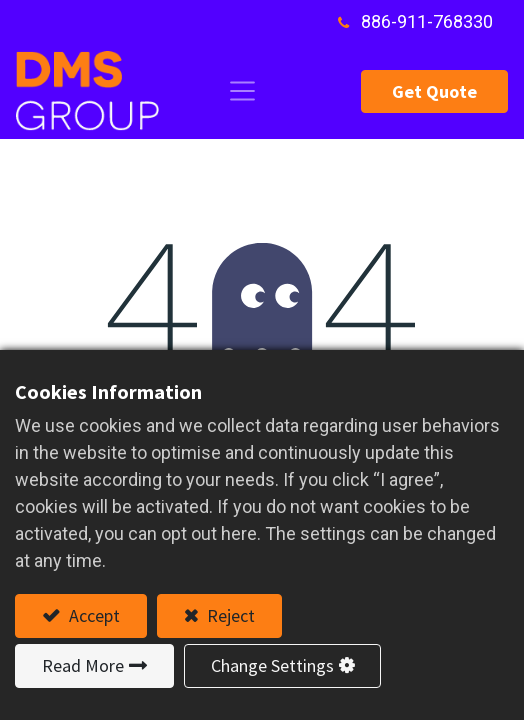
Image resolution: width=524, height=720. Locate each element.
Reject (229, 615)
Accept (92, 615)
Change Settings (272, 665)
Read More (83, 665)
